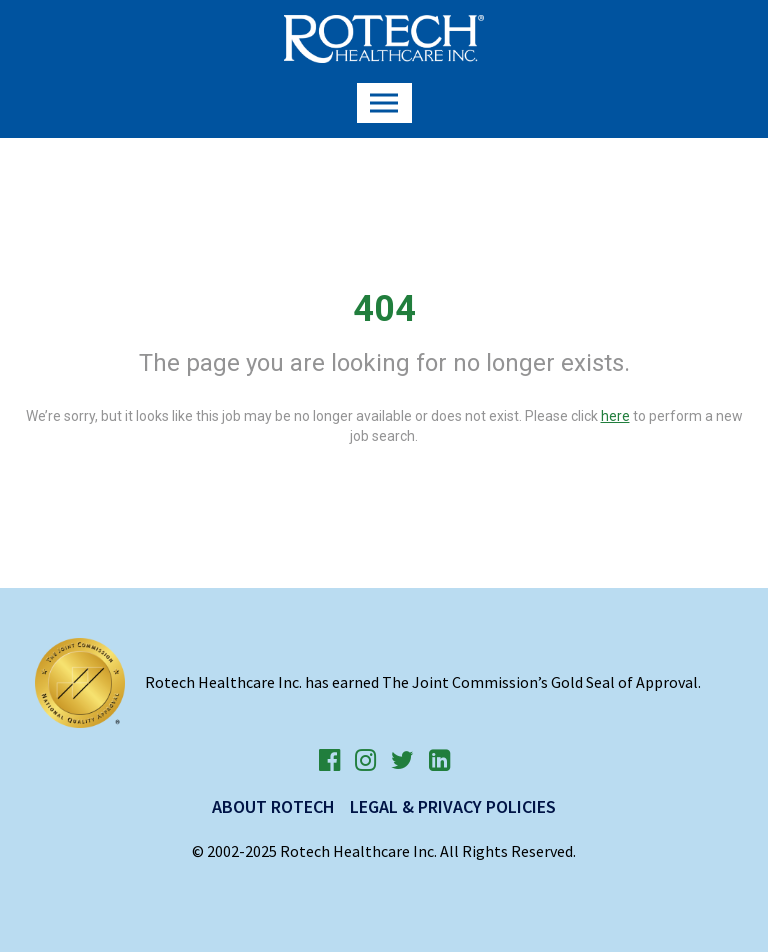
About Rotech (273, 806)
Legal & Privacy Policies (453, 806)
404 (384, 309)
